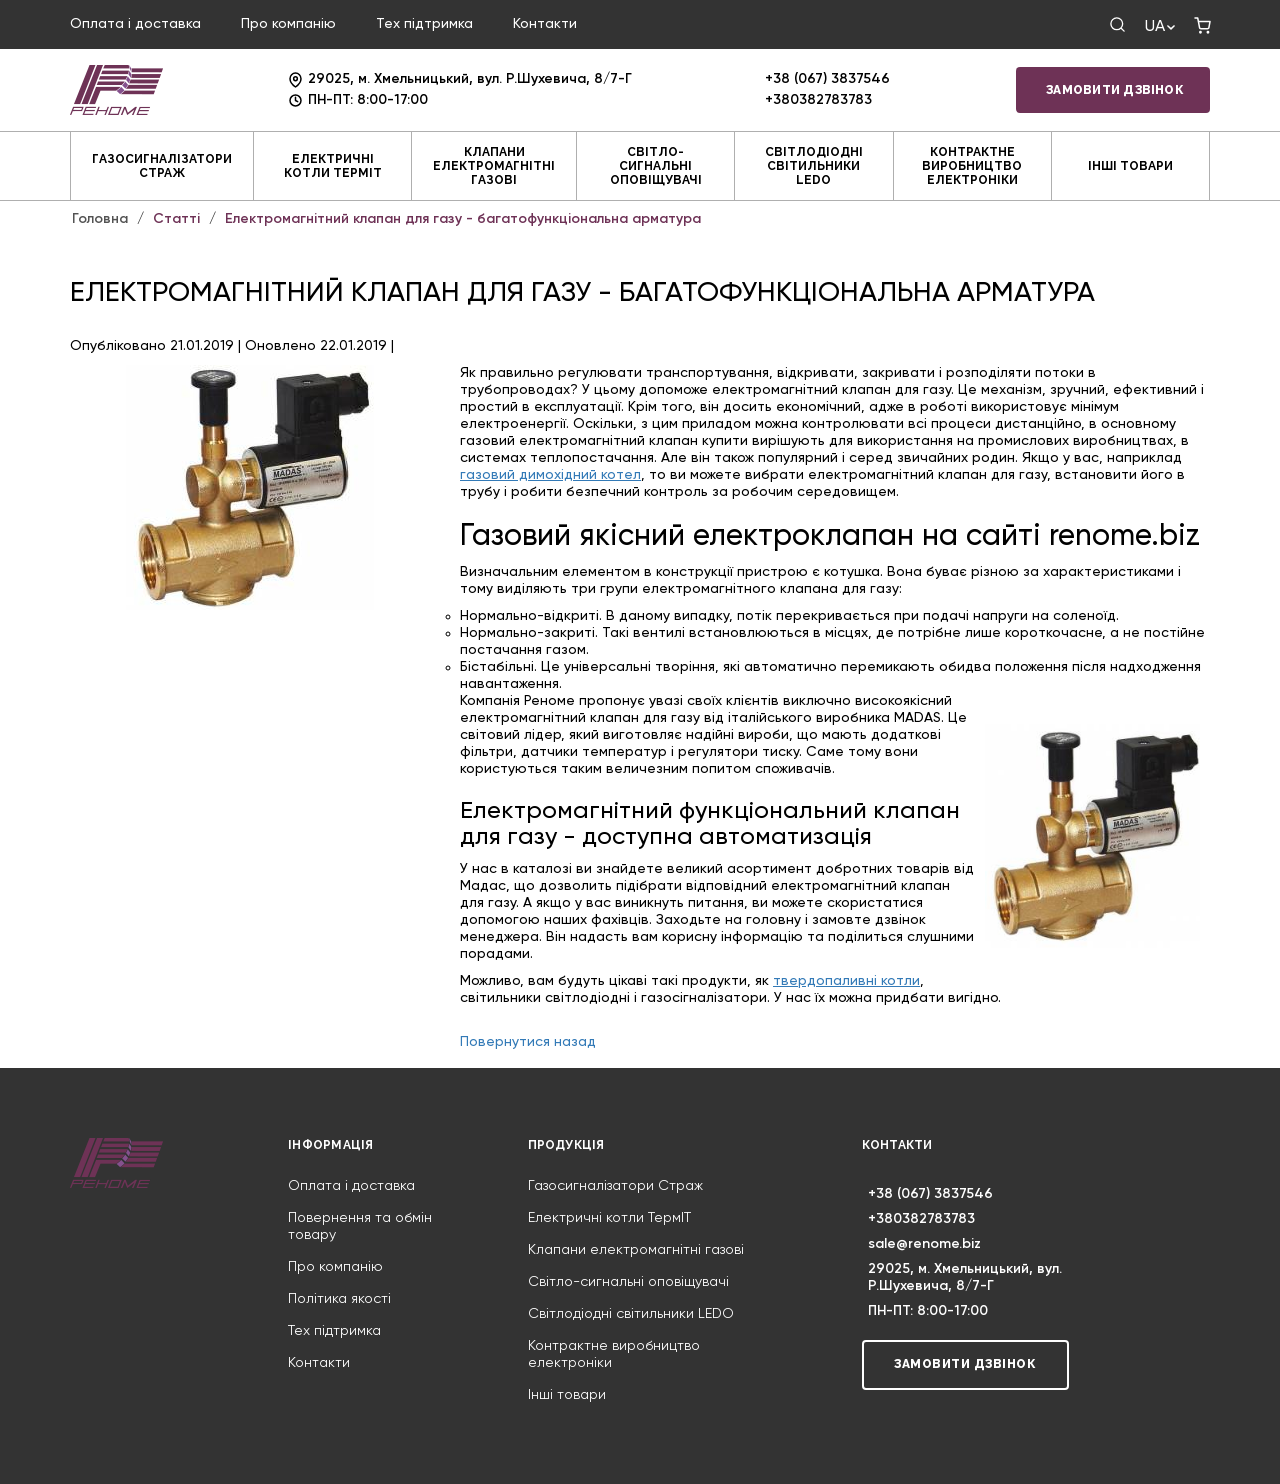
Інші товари (1130, 166)
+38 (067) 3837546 (827, 79)
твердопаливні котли (846, 981)
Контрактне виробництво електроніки (972, 166)
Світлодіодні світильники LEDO (814, 166)
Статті (176, 219)
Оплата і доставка (135, 24)
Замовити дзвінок (1115, 90)
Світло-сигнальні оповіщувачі (656, 166)
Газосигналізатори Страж (162, 166)
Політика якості (339, 1299)
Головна (100, 219)
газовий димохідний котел (550, 475)
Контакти (545, 24)
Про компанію (288, 24)
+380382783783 (818, 100)
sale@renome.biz (924, 1244)
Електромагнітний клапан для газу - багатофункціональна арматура (463, 219)
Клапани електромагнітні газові (494, 166)
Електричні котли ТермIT (333, 166)
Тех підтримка (424, 24)
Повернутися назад (528, 1042)
